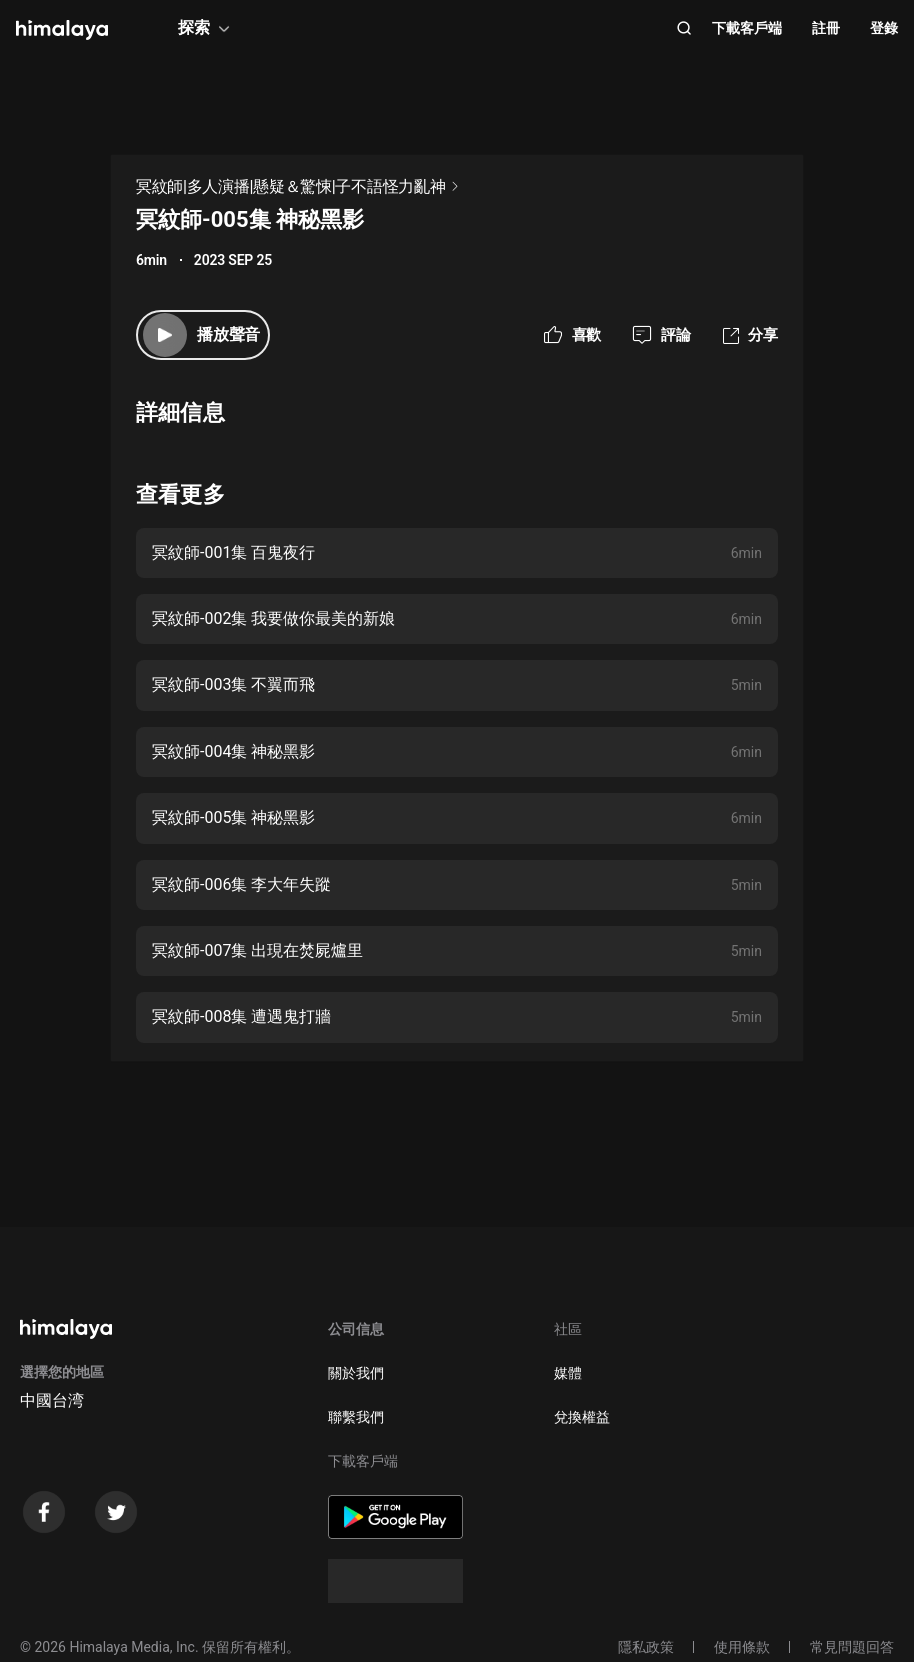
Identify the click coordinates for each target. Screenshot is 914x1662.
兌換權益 (582, 1417)
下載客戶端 (747, 28)
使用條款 (742, 1647)
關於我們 (356, 1373)
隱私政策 (646, 1647)
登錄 (884, 28)
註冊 (826, 28)
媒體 (568, 1373)
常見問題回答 (852, 1647)
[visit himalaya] (62, 30)
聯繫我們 (356, 1417)
